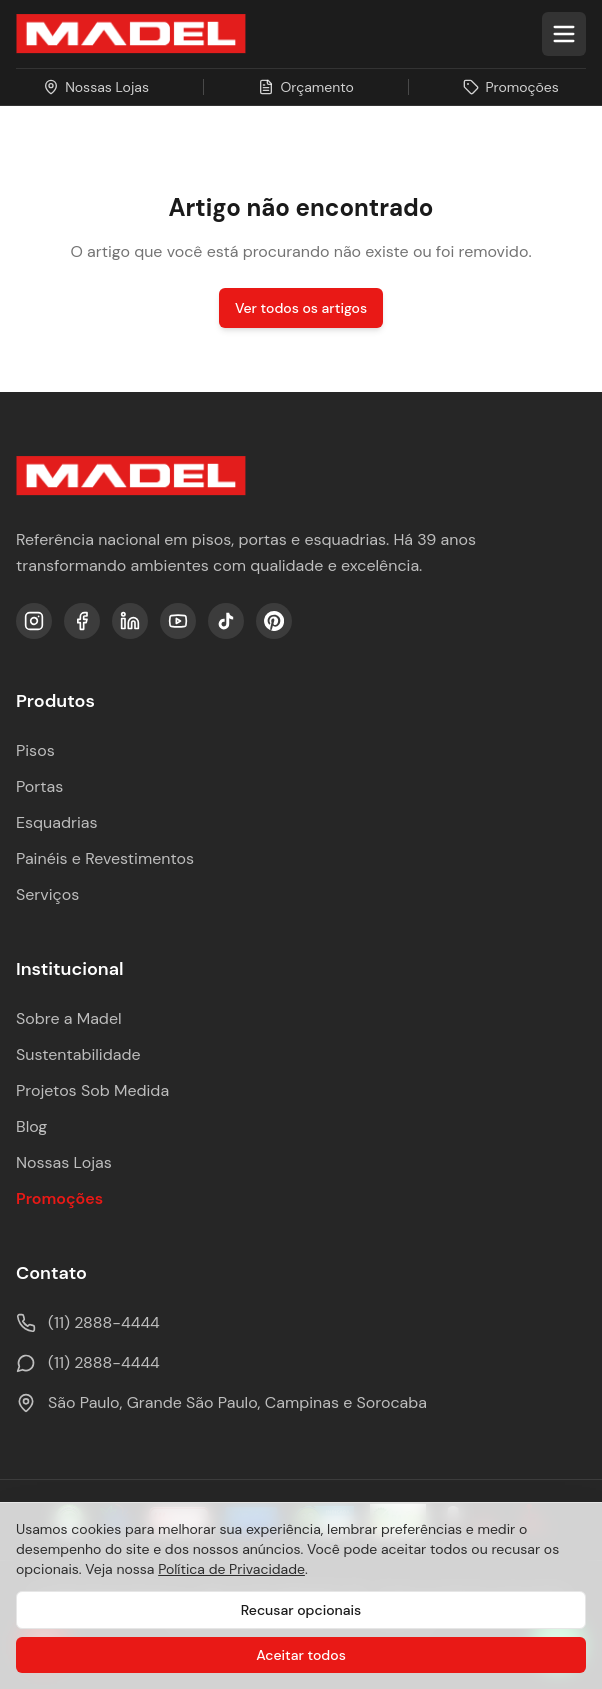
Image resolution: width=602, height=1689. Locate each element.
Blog (31, 1126)
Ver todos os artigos (301, 308)
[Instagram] (34, 621)
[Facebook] (82, 621)
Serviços (47, 894)
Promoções (59, 1198)
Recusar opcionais (301, 1610)
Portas (39, 786)
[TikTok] (226, 621)
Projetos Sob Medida (92, 1090)
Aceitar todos (301, 1655)
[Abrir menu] (564, 34)
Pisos (35, 750)
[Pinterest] (274, 621)
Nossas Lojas (64, 1162)
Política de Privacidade (231, 1569)
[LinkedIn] (130, 621)
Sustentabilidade (78, 1054)
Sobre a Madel (69, 1018)
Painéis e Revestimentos (105, 858)
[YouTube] (178, 621)
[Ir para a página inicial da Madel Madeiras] (131, 34)
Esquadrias (57, 822)
